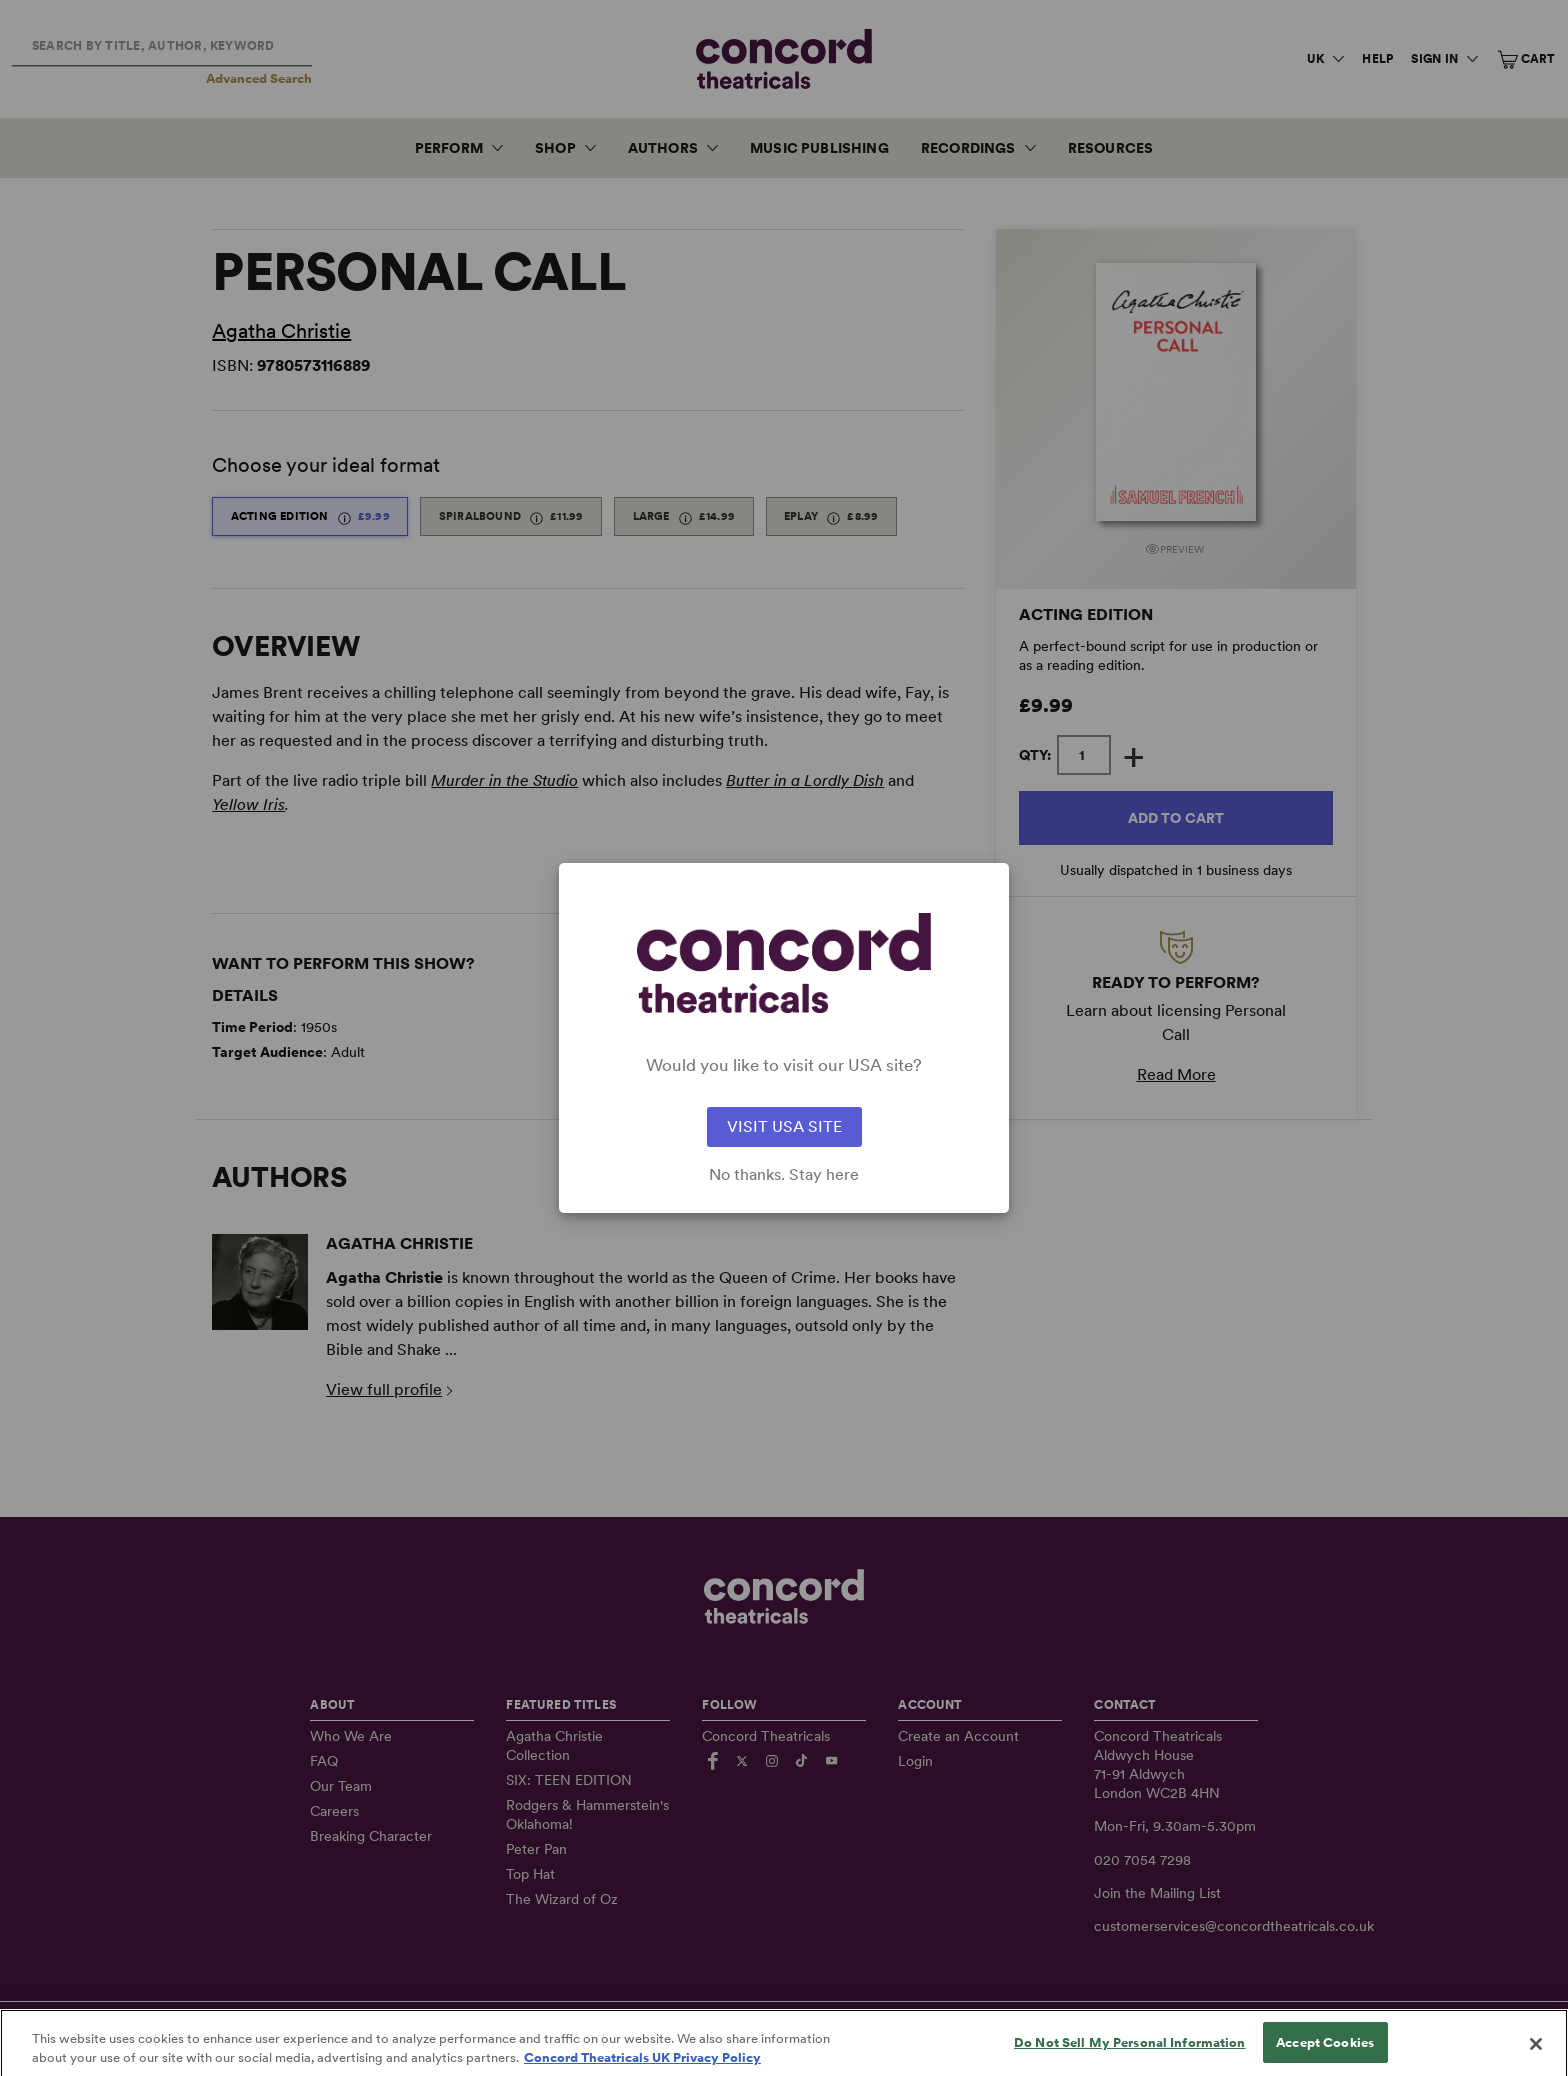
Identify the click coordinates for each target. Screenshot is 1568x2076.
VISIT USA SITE (784, 1126)
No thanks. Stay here (784, 1175)
